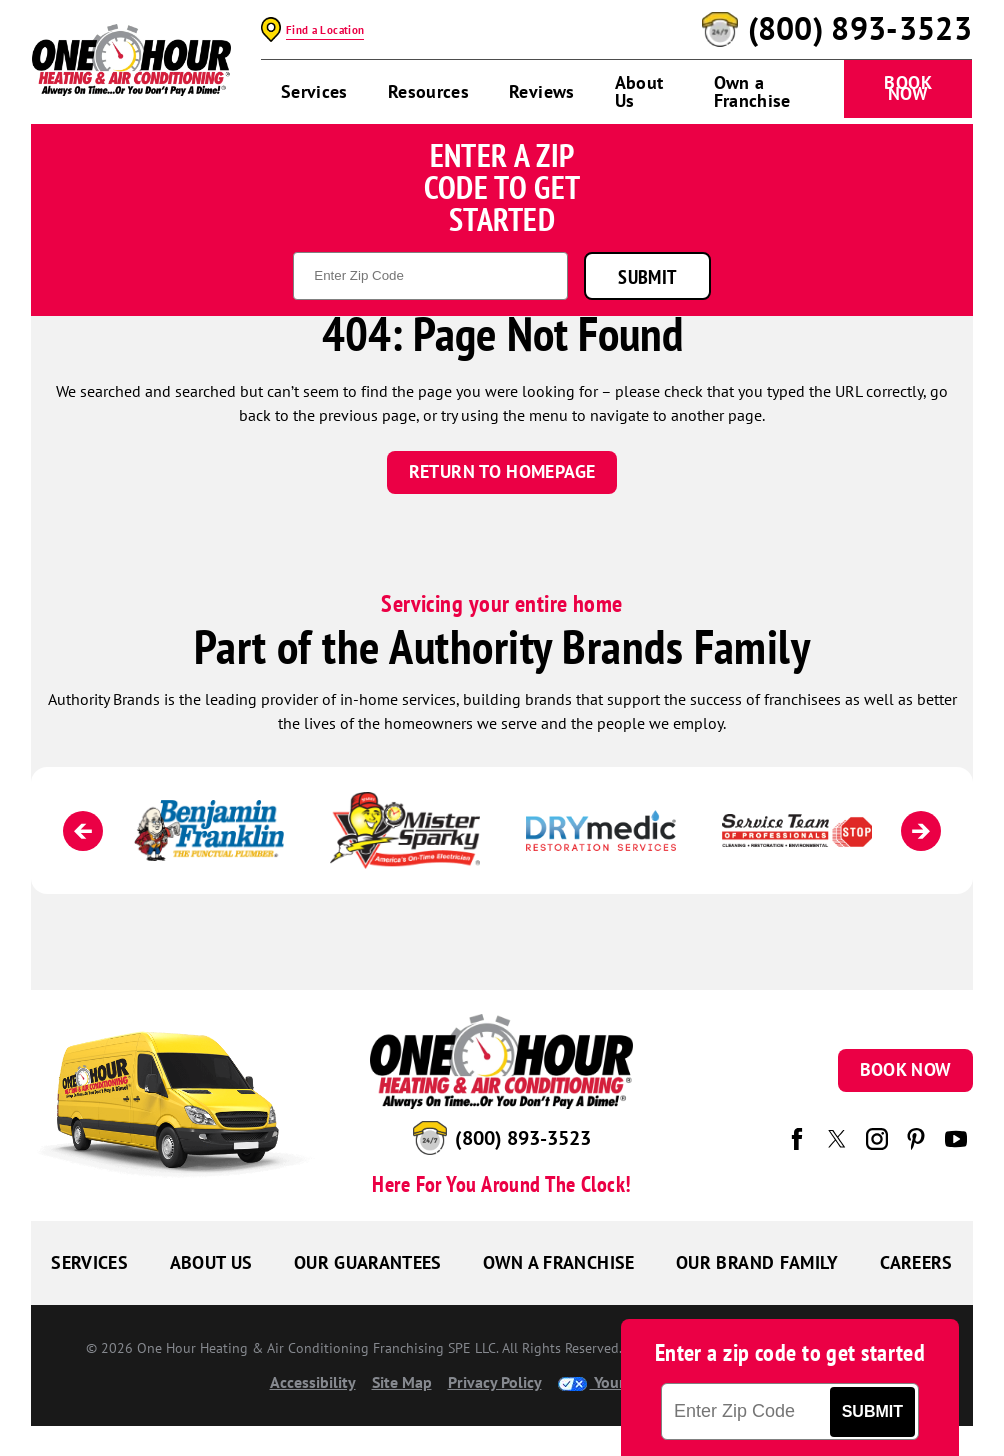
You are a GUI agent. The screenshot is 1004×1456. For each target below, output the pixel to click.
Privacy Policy (495, 1382)
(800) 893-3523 (860, 29)
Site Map (402, 1382)
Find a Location (325, 30)
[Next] (921, 831)
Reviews (542, 91)
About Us (639, 91)
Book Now (907, 88)
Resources (428, 91)
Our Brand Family (757, 1262)
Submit (647, 276)
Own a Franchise (752, 91)
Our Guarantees (368, 1262)
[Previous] (83, 831)
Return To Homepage (502, 471)
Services (314, 91)
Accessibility (313, 1382)
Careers (916, 1262)
